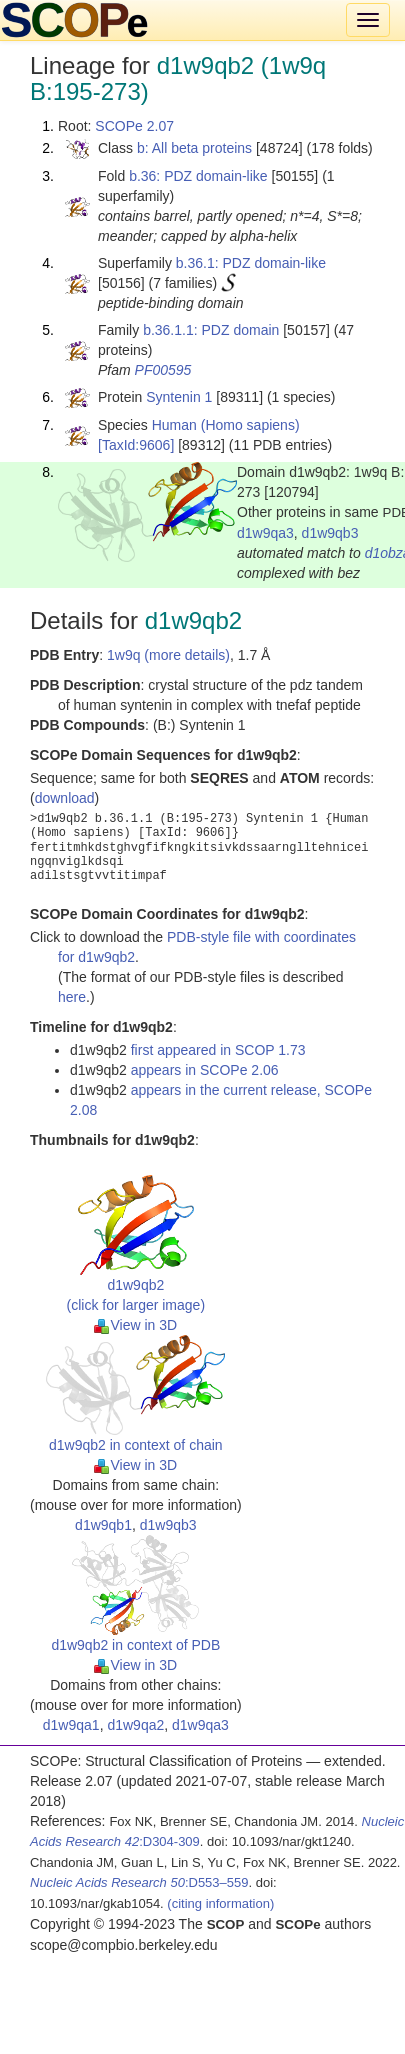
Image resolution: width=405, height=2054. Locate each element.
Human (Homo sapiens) (226, 425)
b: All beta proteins (194, 148)
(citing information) (220, 1903)
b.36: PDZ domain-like (198, 176)
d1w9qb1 (103, 1525)
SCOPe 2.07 (134, 126)
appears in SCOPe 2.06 (205, 1070)
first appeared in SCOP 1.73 (218, 1050)
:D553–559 (139, 1882)
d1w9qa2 (135, 1725)
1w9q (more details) (168, 655)
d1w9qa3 (265, 533)
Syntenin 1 (179, 397)
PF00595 (163, 370)
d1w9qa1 (71, 1725)
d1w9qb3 (330, 533)
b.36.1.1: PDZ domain (211, 330)
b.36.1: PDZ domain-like (251, 263)
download (65, 798)
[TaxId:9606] (136, 445)
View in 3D (135, 1325)
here (72, 997)
